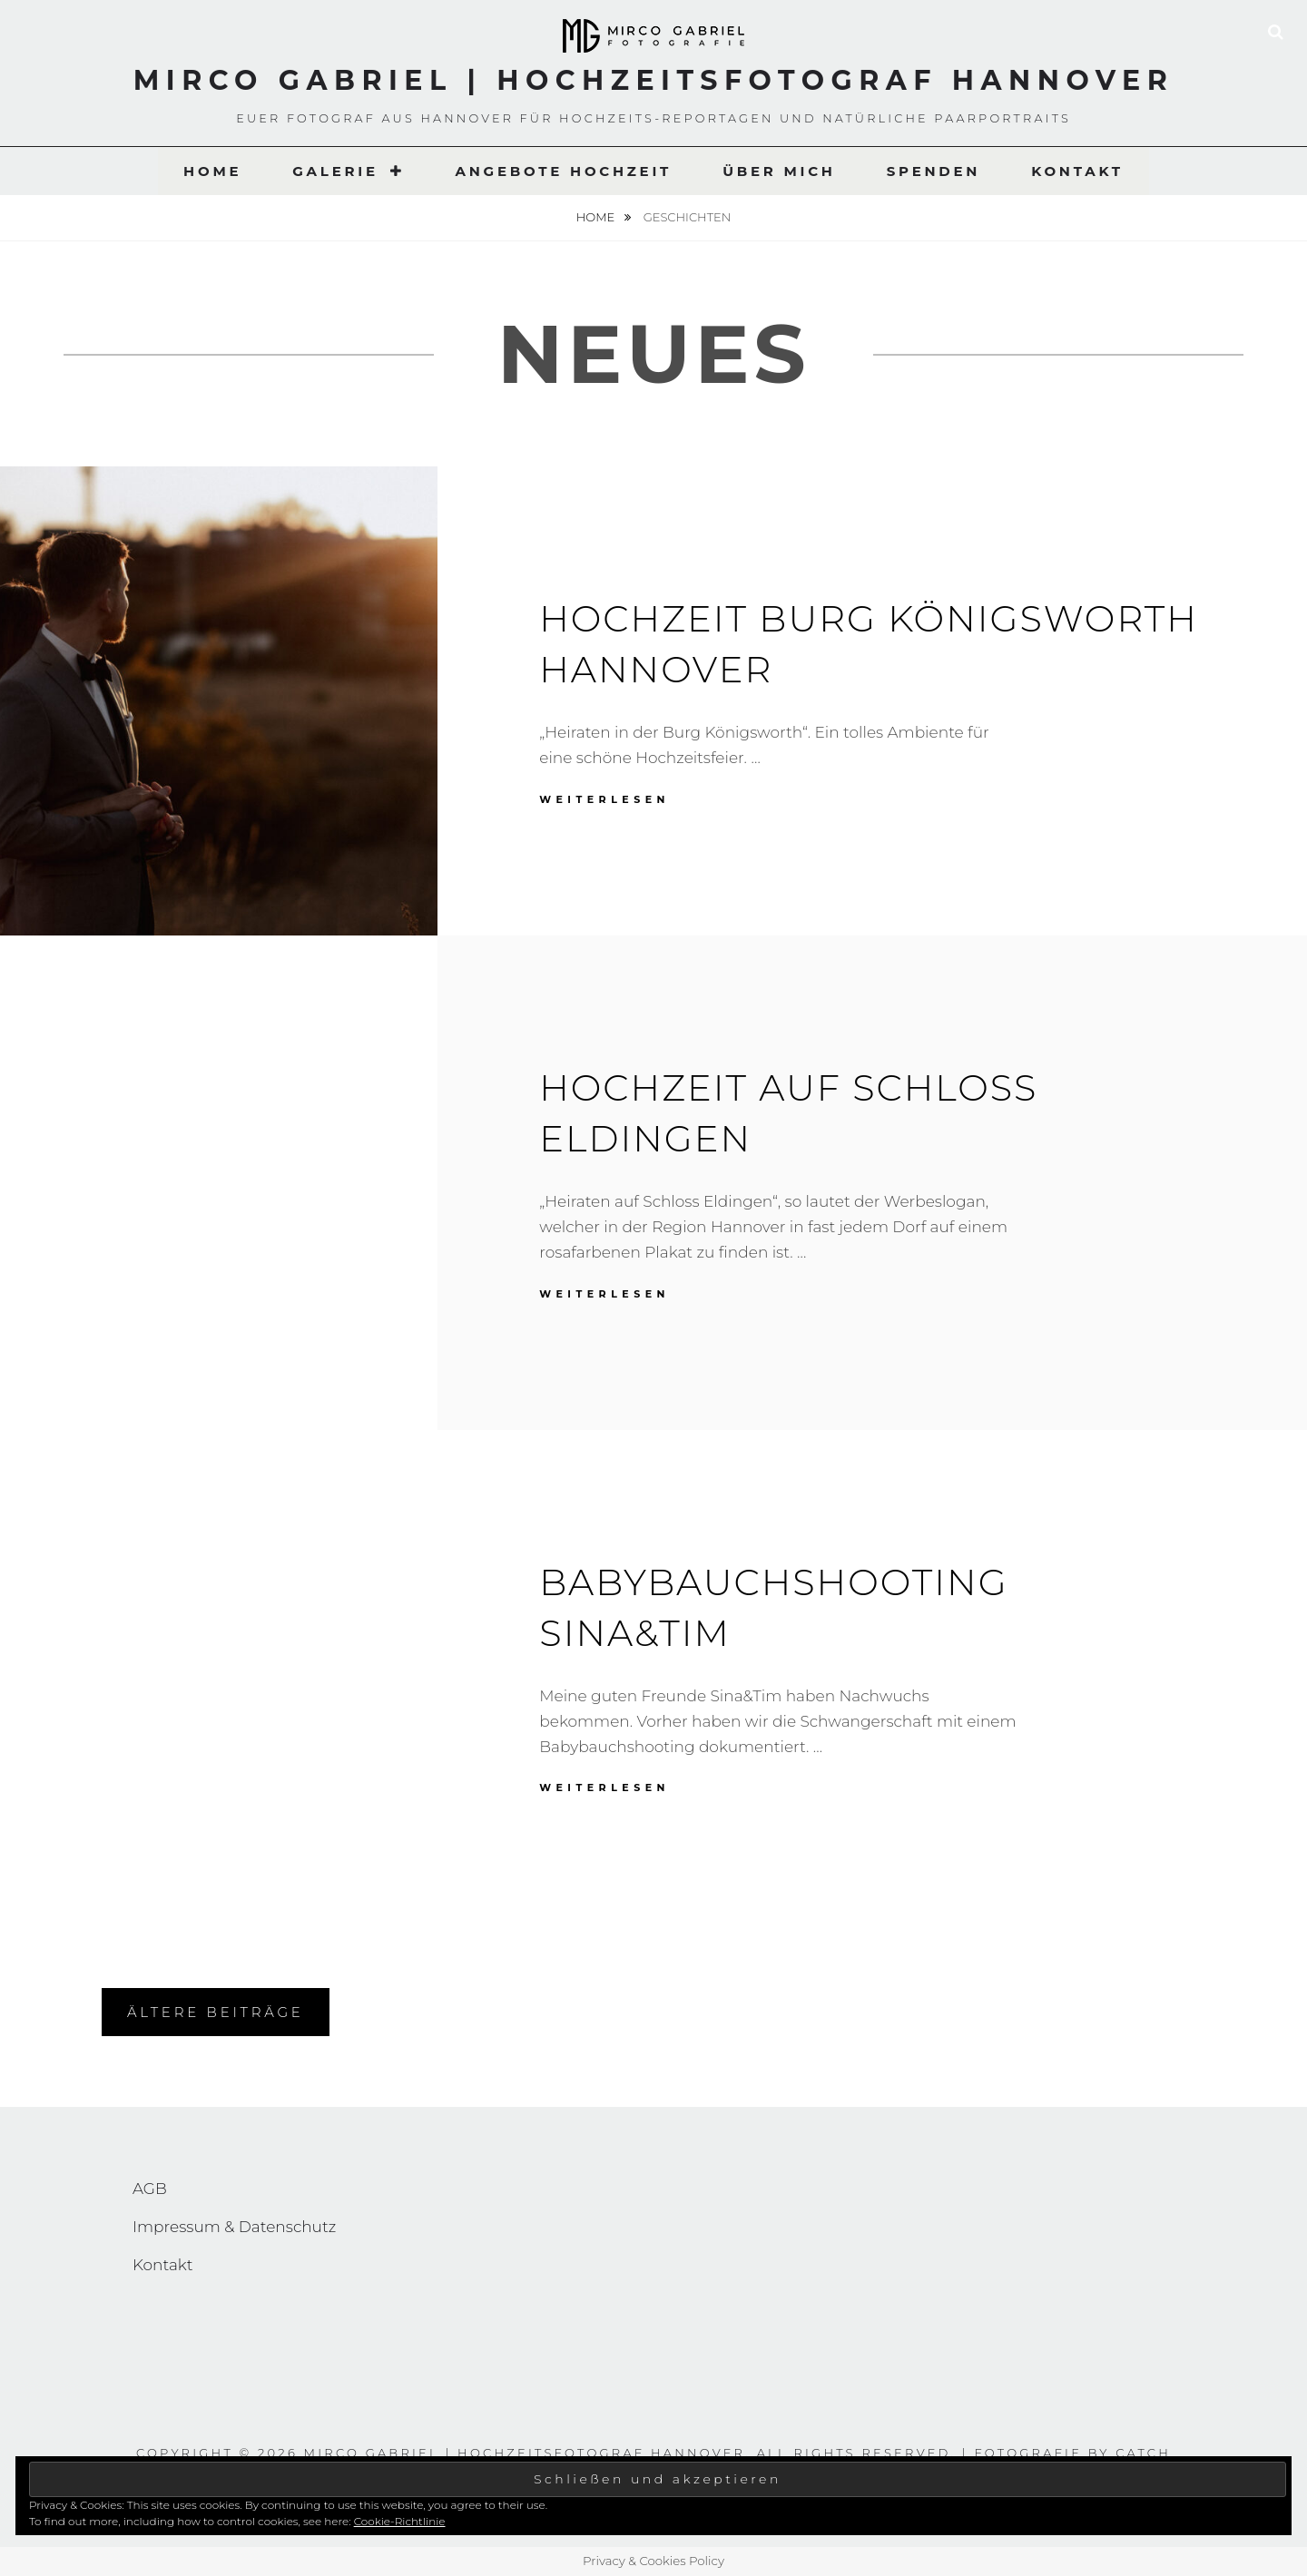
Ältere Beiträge (215, 2012)
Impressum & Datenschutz (234, 2227)
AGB (150, 2188)
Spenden (933, 171)
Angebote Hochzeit (563, 171)
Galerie (335, 171)
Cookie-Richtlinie (400, 2521)
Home (212, 171)
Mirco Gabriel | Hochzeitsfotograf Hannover (653, 80)
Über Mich (779, 171)
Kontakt (1077, 171)
